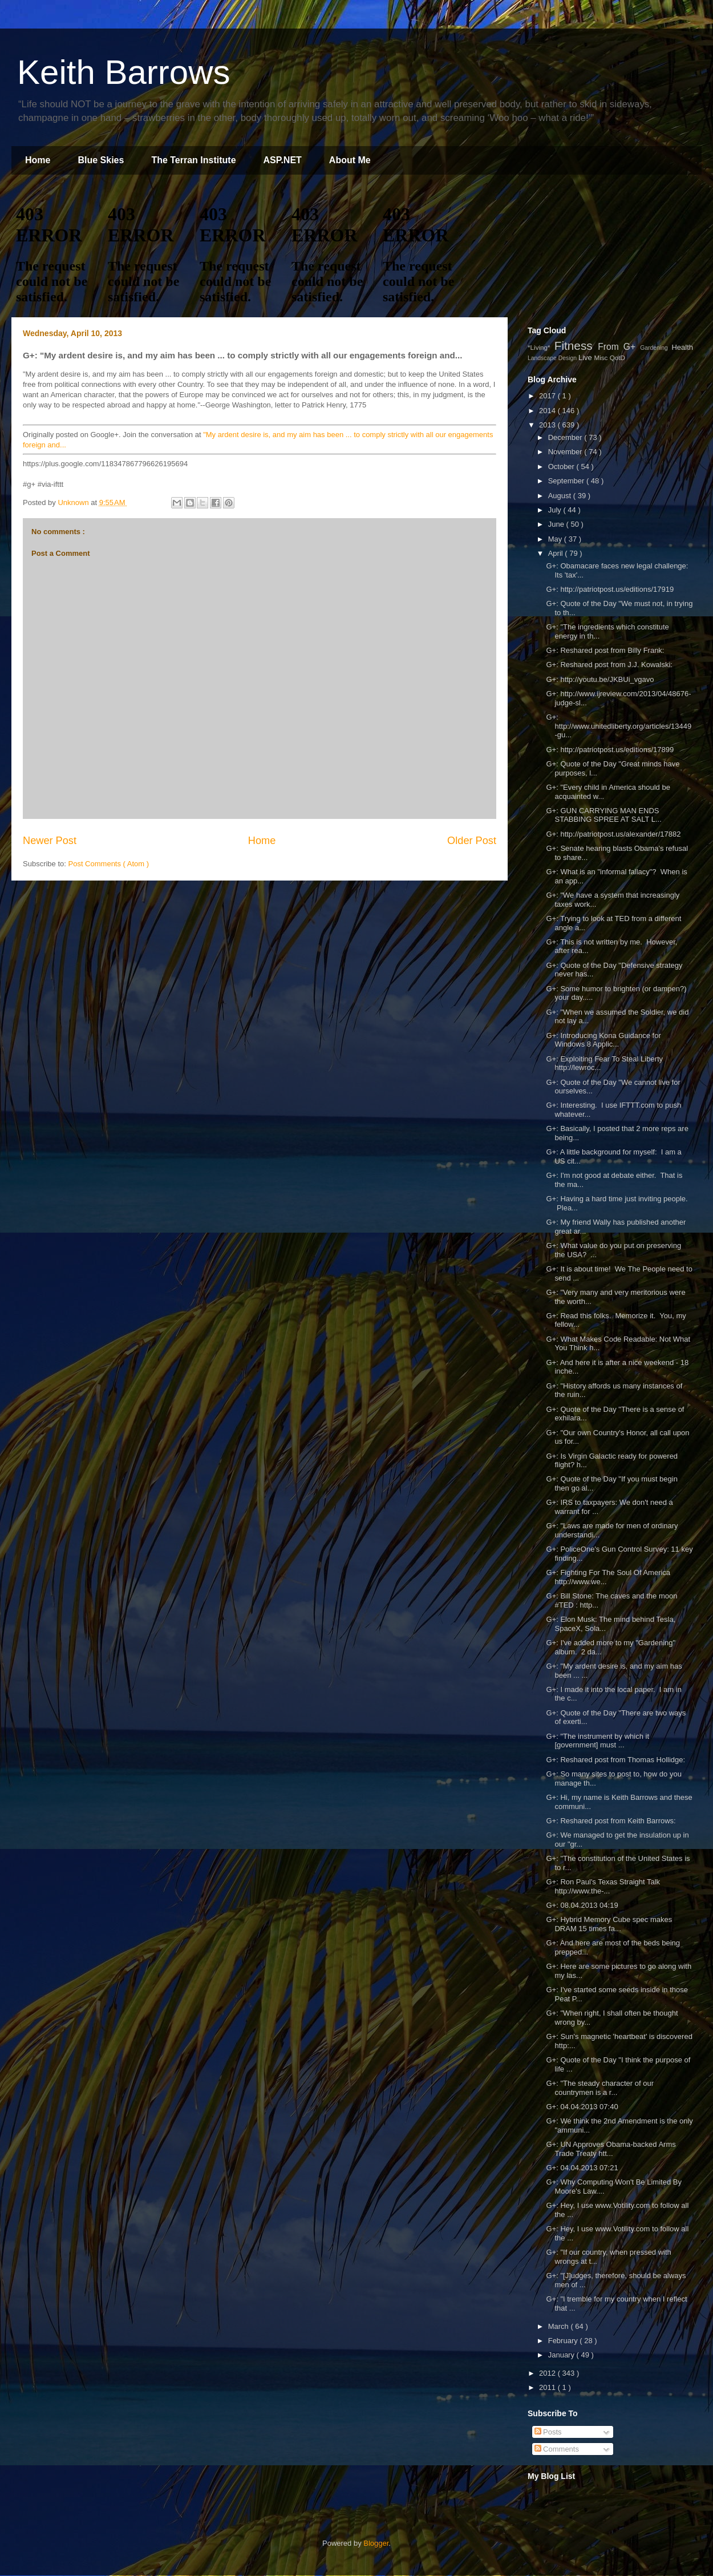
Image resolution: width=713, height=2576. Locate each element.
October (562, 466)
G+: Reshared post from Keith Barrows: (610, 1820)
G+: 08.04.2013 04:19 (582, 1905)
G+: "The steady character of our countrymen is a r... (600, 2088)
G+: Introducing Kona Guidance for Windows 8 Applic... (603, 1040)
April (556, 553)
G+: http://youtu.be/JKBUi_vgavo (600, 679)
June (557, 524)
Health (682, 347)
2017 (548, 395)
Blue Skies (101, 160)
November (566, 451)
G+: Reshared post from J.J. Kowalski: (609, 664)
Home (37, 160)
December (566, 437)
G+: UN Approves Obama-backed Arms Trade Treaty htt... (610, 2149)
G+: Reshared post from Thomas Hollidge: (615, 1759)
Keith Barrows (123, 72)
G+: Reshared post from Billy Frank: (605, 650)
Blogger (375, 2543)
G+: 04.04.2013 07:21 (582, 2167)
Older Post (471, 840)
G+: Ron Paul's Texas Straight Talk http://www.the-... (603, 1886)
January (562, 2355)
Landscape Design (553, 358)
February (564, 2340)
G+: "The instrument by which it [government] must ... (597, 1741)
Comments (556, 2449)
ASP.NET (283, 160)
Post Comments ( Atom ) (108, 863)
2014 (548, 410)
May (556, 539)
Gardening (655, 348)
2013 (548, 425)
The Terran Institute (193, 160)
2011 (548, 2387)
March (559, 2326)
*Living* (541, 347)
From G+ (619, 347)
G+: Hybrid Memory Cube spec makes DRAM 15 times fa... (609, 1924)
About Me (350, 160)
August (560, 495)
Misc (601, 357)
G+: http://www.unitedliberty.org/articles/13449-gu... (618, 726)
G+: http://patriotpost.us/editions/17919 (610, 589)
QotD (617, 357)
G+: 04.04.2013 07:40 (582, 2106)
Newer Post (49, 840)
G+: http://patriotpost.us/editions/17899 (610, 749)
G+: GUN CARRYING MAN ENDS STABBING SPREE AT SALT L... (603, 815)
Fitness (576, 345)
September (567, 481)
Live (586, 357)
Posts (548, 2432)
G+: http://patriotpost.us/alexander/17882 (614, 834)
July (556, 510)
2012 (548, 2373)
